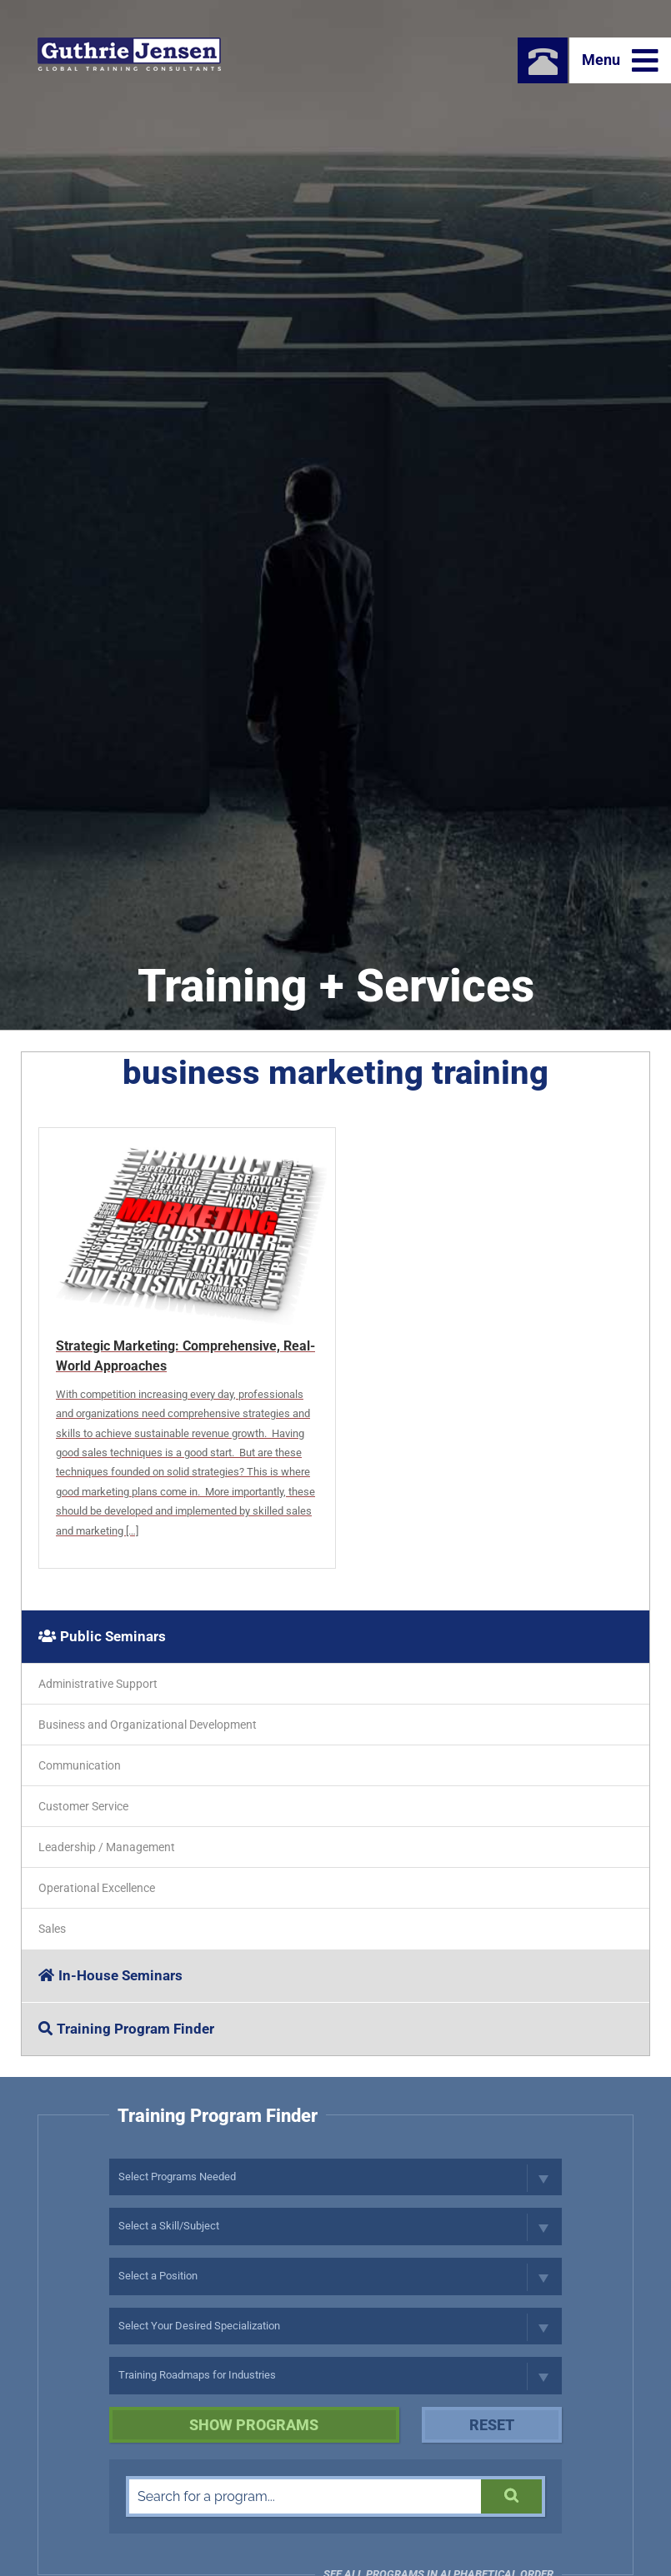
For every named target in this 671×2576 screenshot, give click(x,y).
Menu (620, 61)
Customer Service (83, 1806)
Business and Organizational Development (147, 1724)
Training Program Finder (126, 2028)
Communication (79, 1765)
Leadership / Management (106, 1847)
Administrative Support (98, 1683)
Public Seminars (102, 1636)
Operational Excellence (96, 1888)
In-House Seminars (110, 1975)
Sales (52, 1928)
